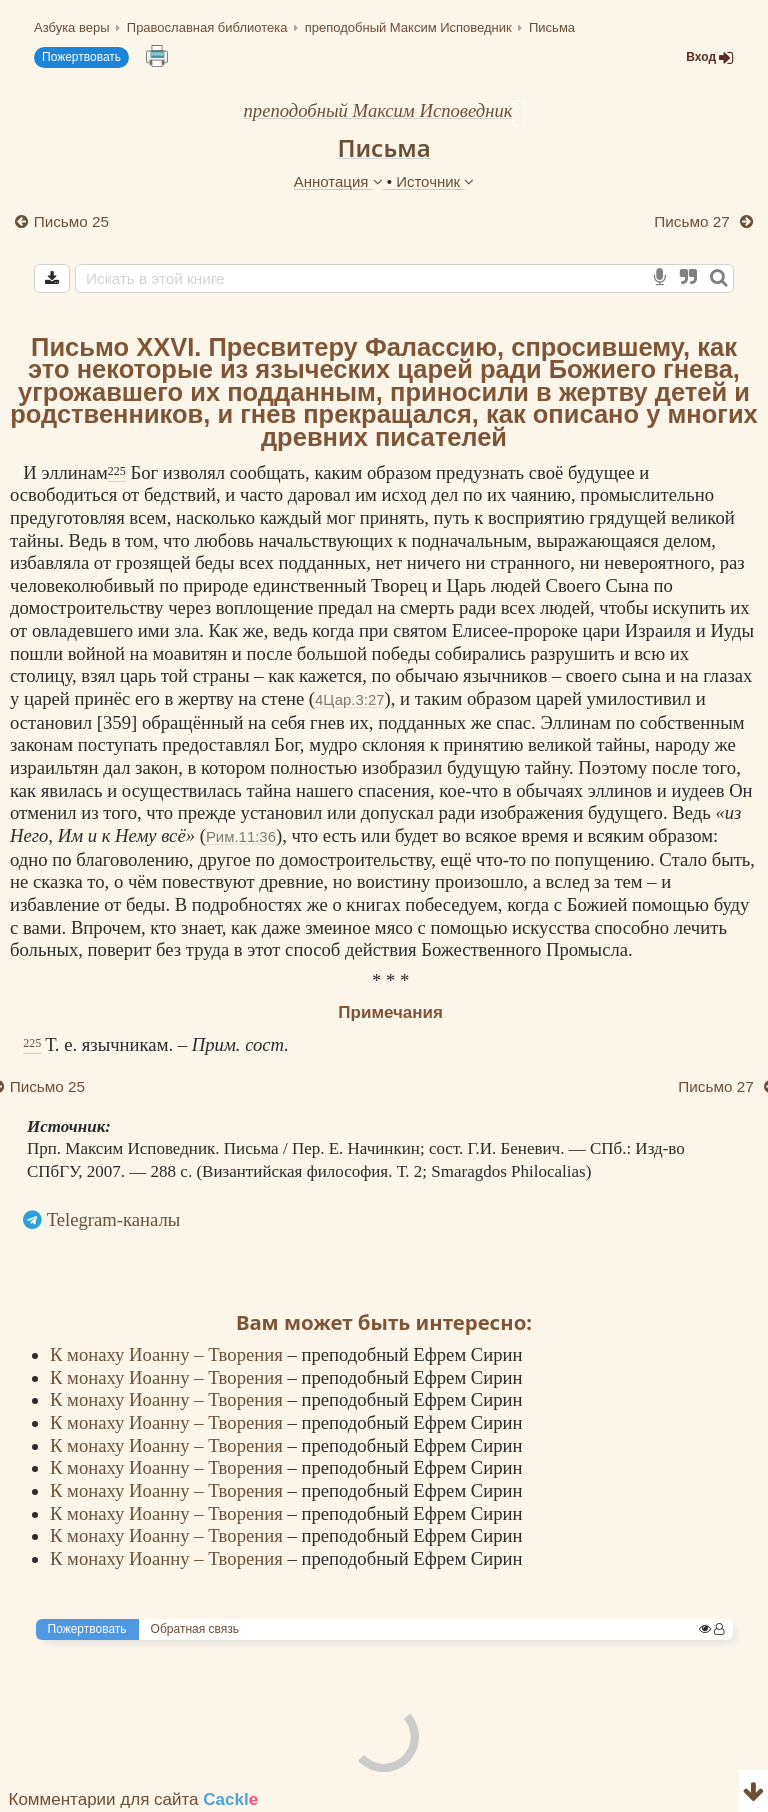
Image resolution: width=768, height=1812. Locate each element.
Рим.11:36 (241, 836)
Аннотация (340, 181)
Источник (435, 181)
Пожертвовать (81, 57)
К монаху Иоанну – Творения (168, 1354)
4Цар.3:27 (349, 699)
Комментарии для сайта (134, 1799)
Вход (710, 57)
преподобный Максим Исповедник (377, 110)
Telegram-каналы (114, 1219)
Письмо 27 (694, 221)
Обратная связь (195, 1629)
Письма (383, 147)
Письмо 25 (71, 221)
